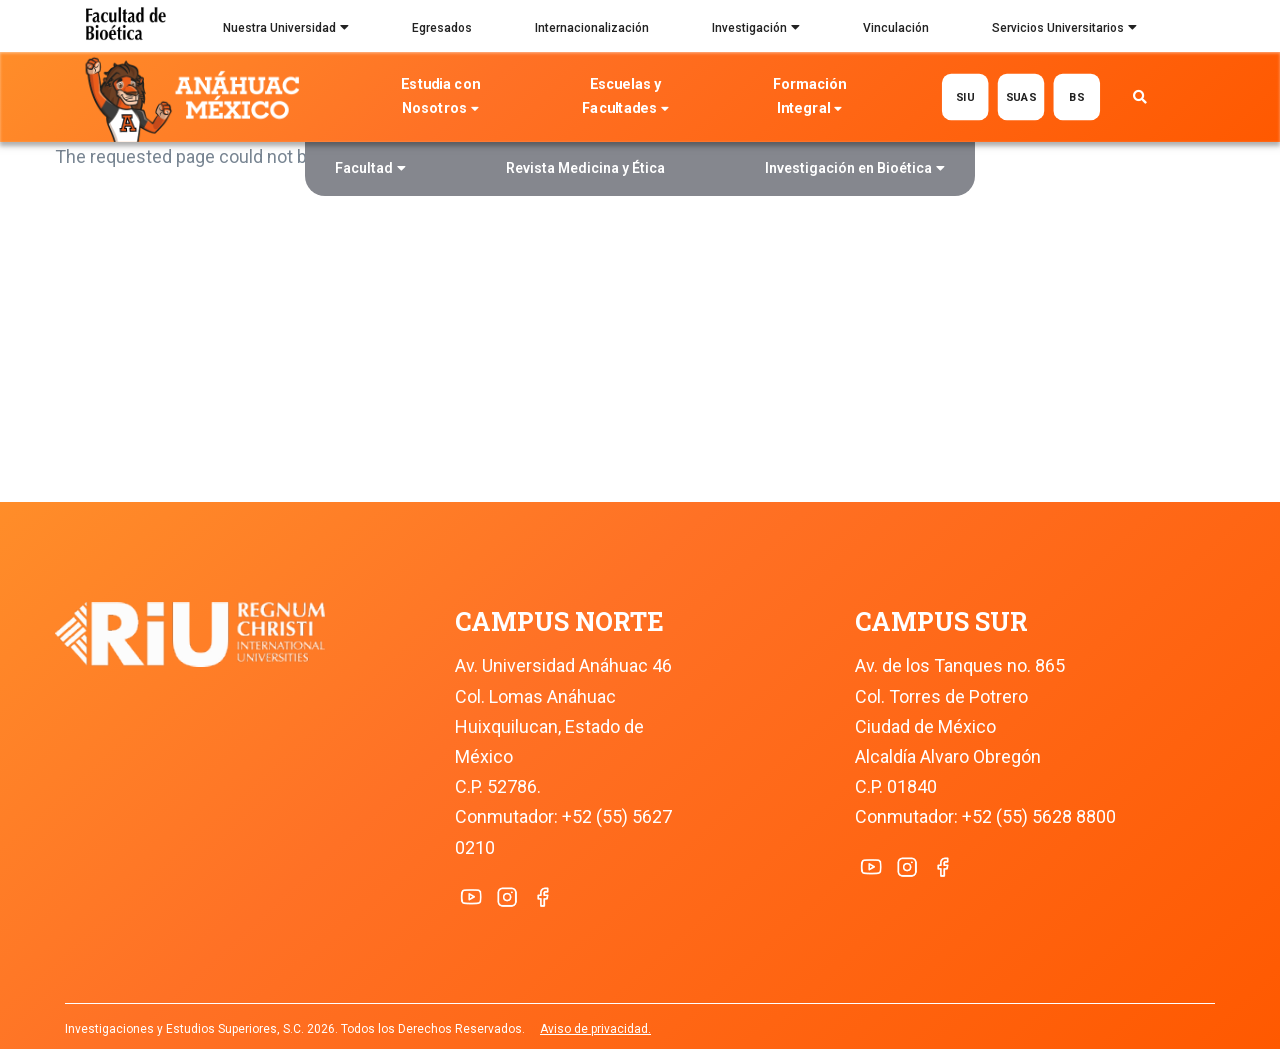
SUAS (1021, 96)
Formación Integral (809, 98)
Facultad (370, 170)
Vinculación (896, 28)
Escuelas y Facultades (625, 98)
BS (1076, 96)
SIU (965, 96)
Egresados (442, 28)
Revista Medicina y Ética (585, 168)
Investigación (756, 30)
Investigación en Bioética (855, 170)
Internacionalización (592, 28)
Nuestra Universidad (286, 30)
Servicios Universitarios (1064, 30)
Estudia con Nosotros (441, 98)
